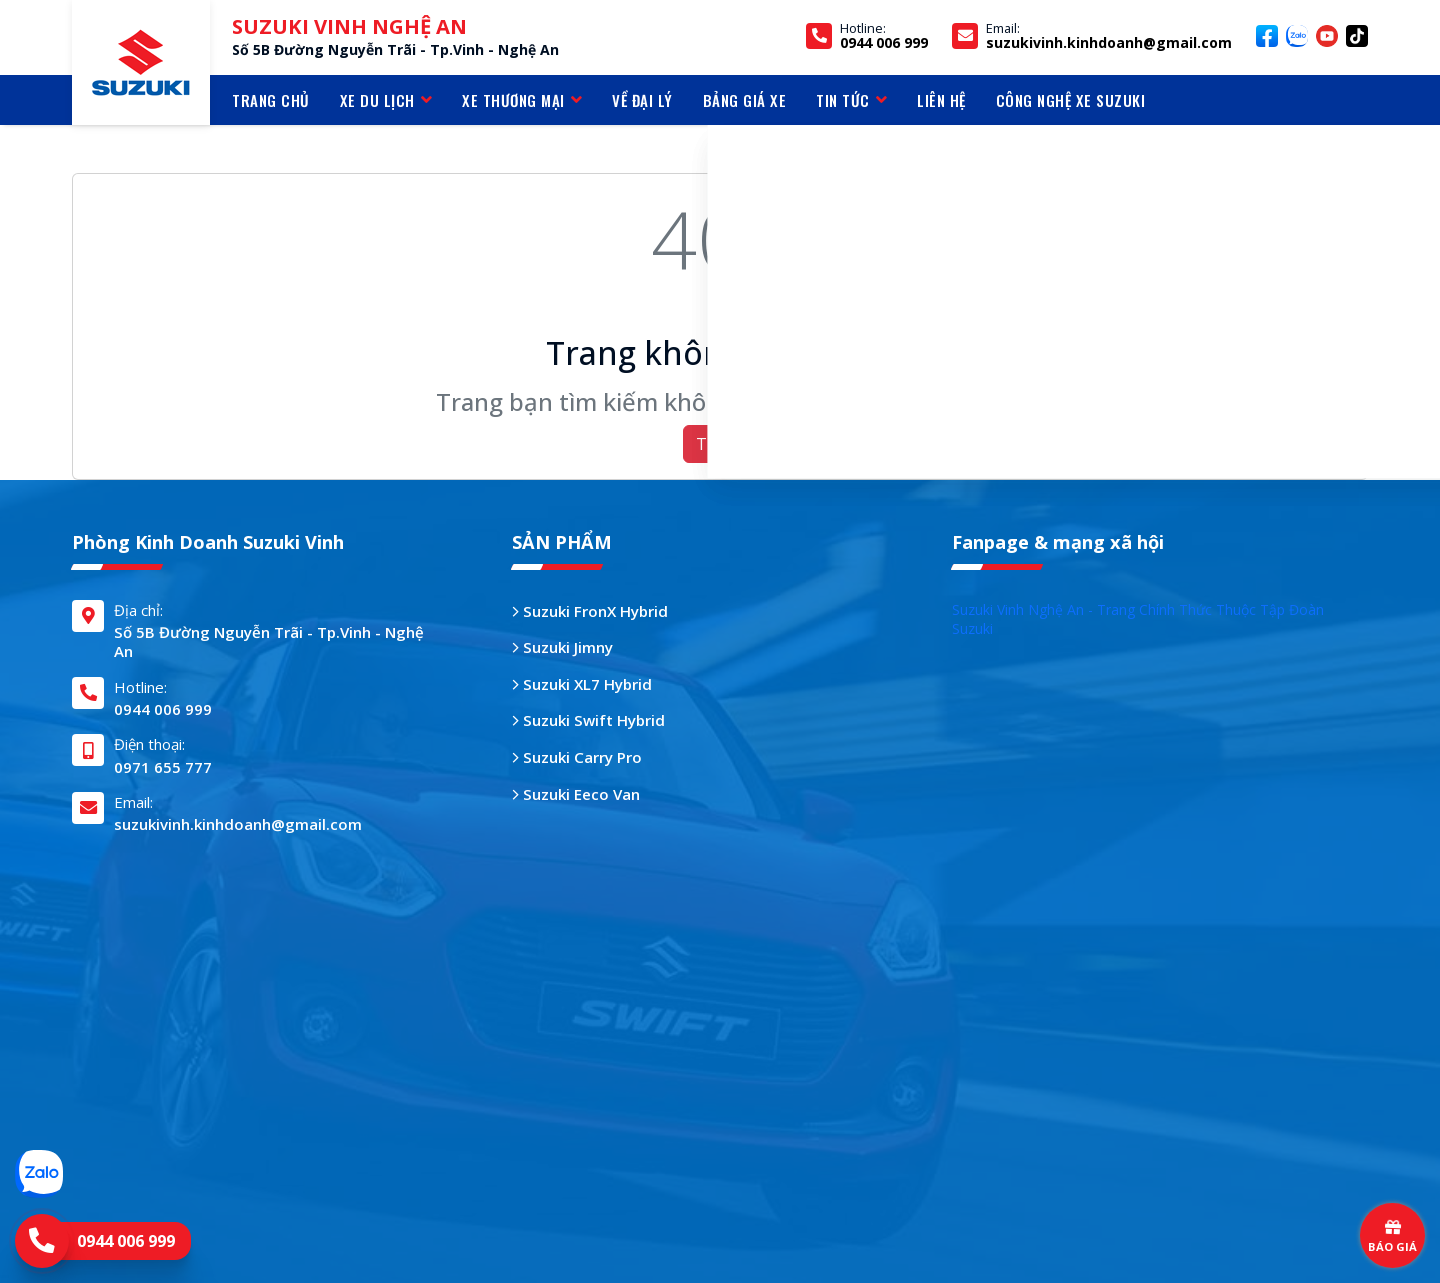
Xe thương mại (522, 100)
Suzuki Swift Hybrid (588, 720)
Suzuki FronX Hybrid (590, 611)
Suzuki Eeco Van (576, 794)
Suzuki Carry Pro (577, 757)
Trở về (720, 444)
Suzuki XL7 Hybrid (582, 684)
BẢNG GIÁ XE (745, 100)
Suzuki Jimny (562, 647)
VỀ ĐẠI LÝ (642, 100)
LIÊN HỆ (941, 100)
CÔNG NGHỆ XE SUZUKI (1071, 100)
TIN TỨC (851, 100)
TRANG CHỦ (271, 100)
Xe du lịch (386, 100)
